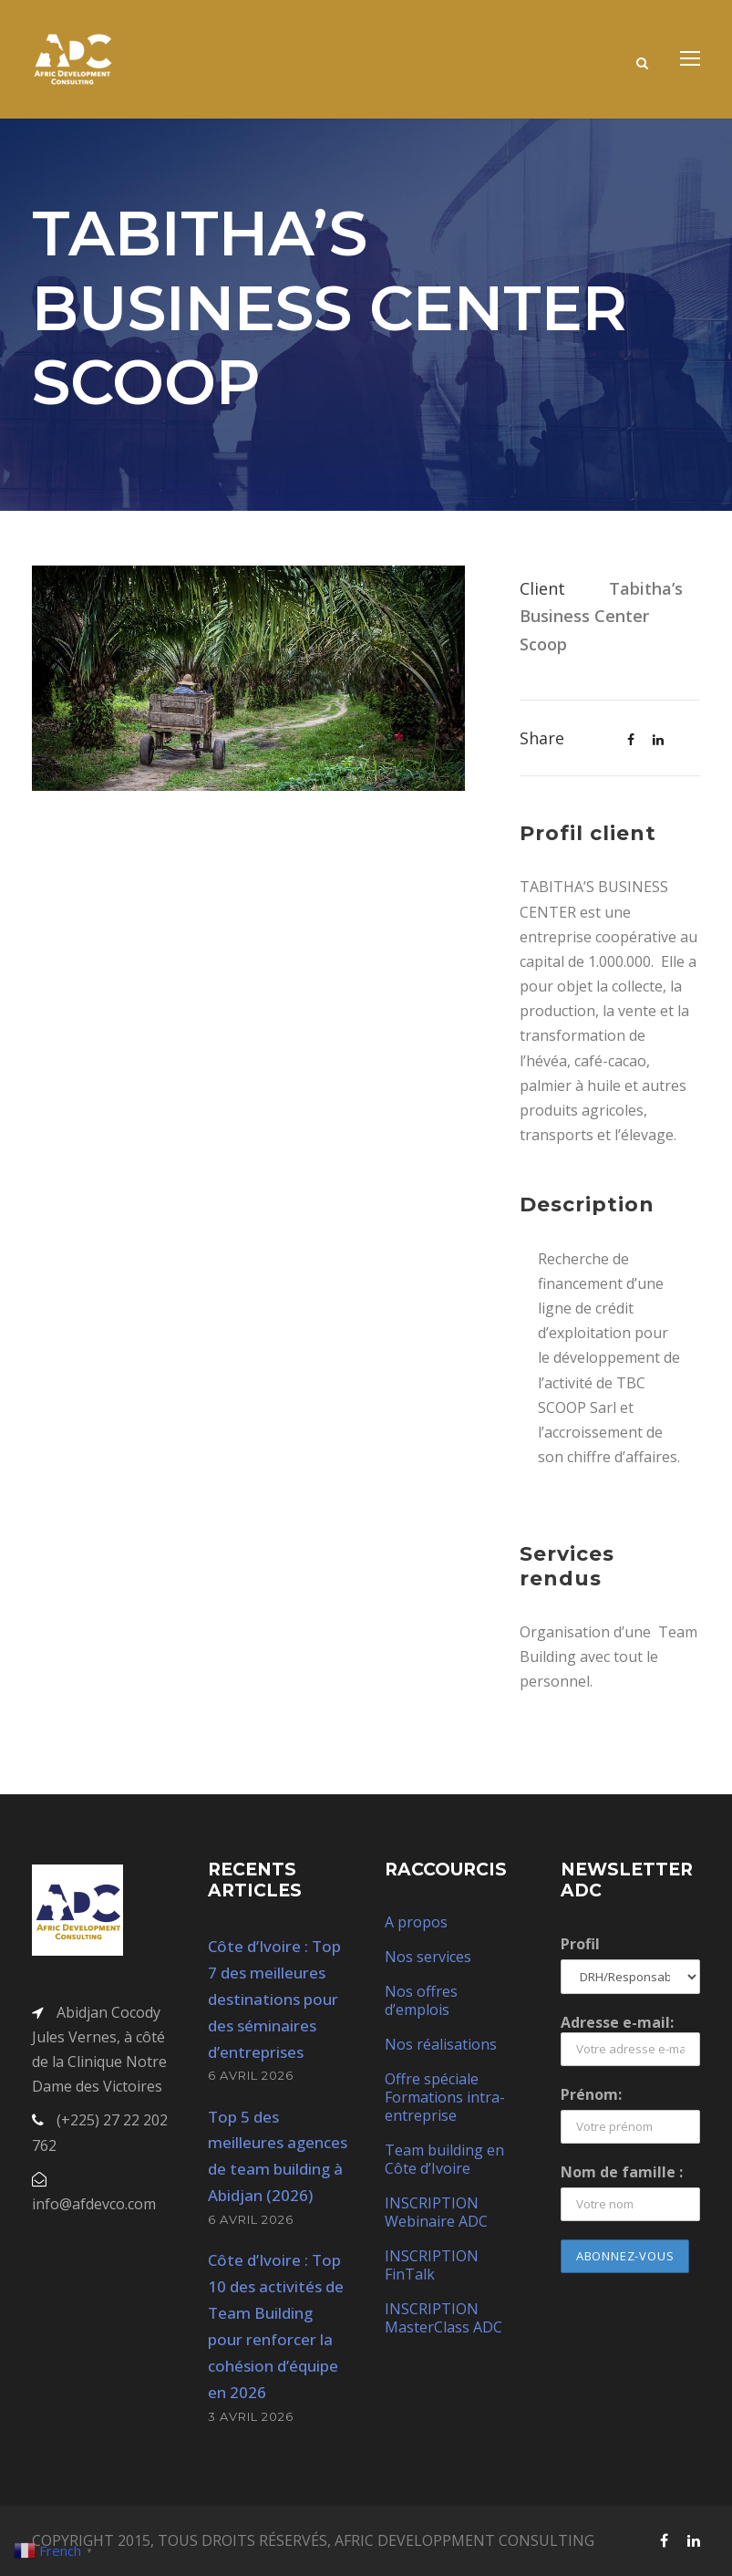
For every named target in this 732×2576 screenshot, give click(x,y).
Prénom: (591, 2094)
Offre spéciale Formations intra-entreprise (445, 2097)
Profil (580, 1944)
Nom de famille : (622, 2172)
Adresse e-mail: (630, 2039)
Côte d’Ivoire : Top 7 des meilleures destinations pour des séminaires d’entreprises (274, 1999)
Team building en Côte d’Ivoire (444, 2159)
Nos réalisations (441, 2044)
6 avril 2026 (251, 2075)
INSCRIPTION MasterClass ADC (443, 2318)
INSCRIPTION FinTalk (432, 2265)
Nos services (428, 1957)
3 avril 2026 (251, 2416)
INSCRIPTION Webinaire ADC (436, 2212)
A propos (416, 1922)
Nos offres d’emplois (421, 2000)
